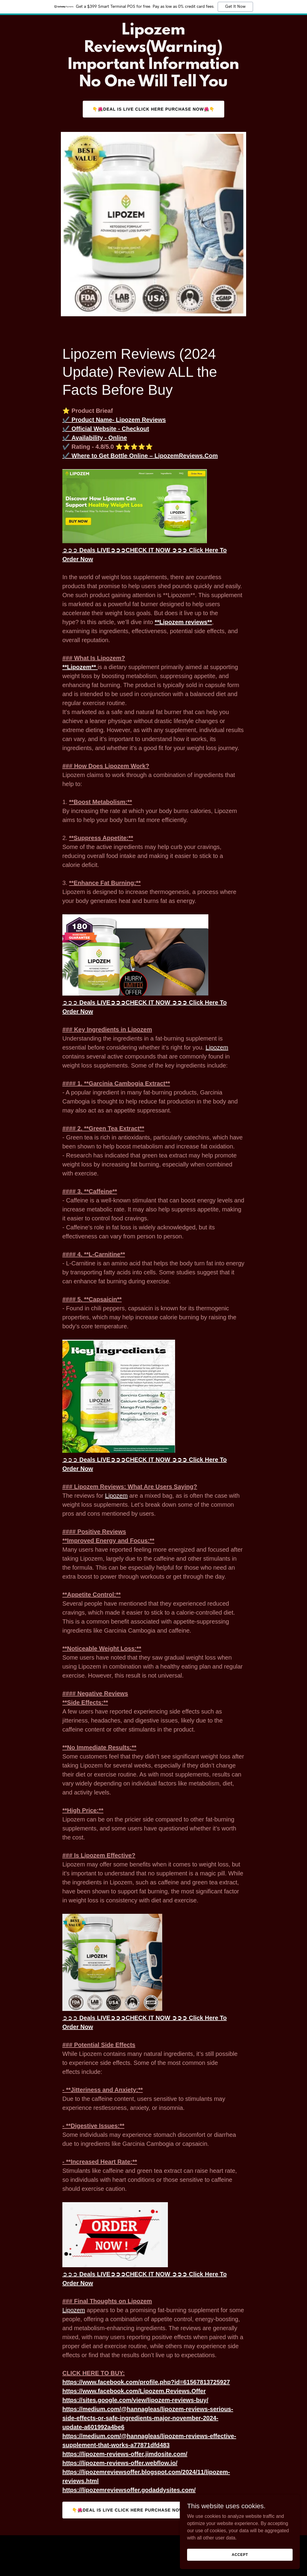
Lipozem (217, 1047)
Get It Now (235, 6)
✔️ (114, 419)
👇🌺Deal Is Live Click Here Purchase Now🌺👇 (153, 109)
